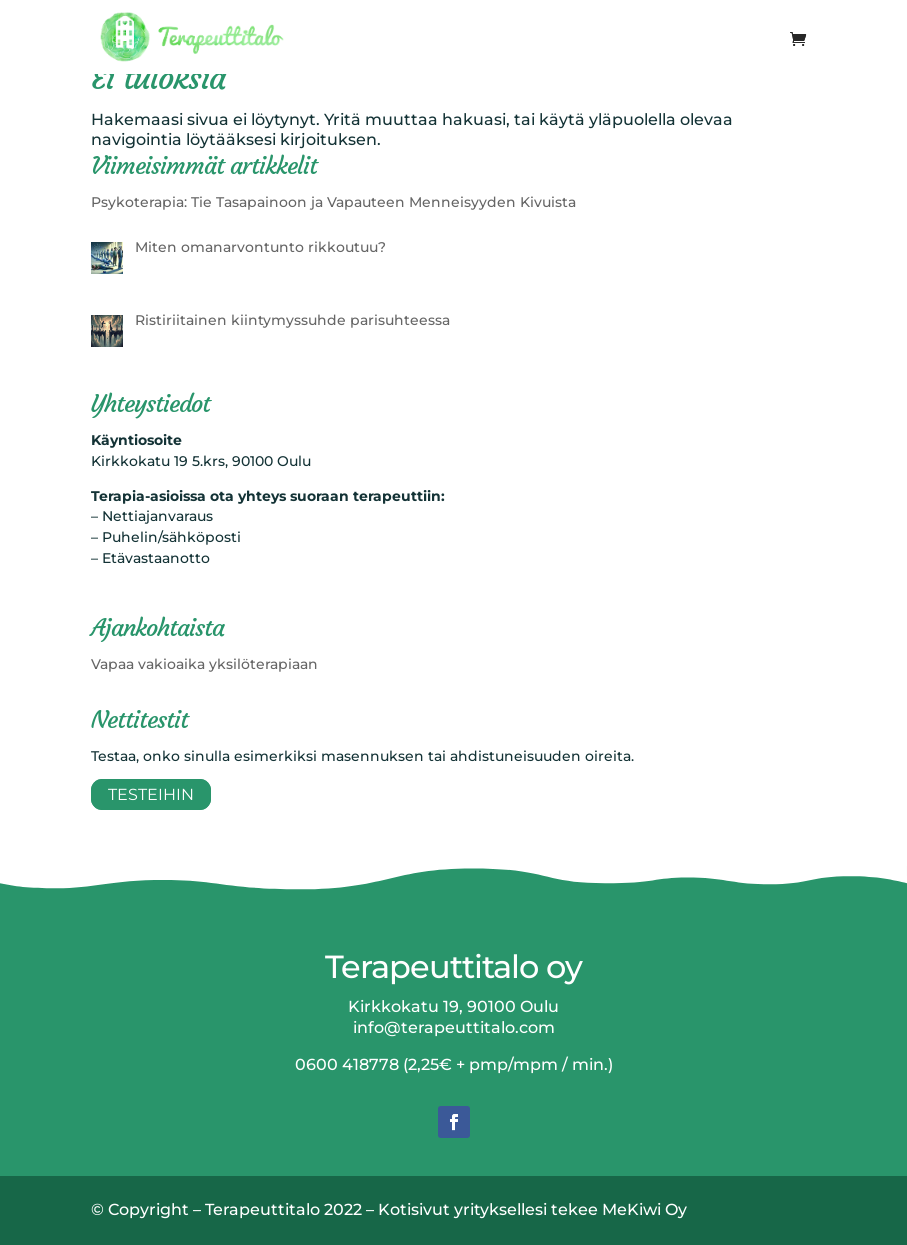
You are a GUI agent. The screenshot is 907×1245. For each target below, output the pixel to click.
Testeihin (151, 794)
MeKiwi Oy (644, 1209)
